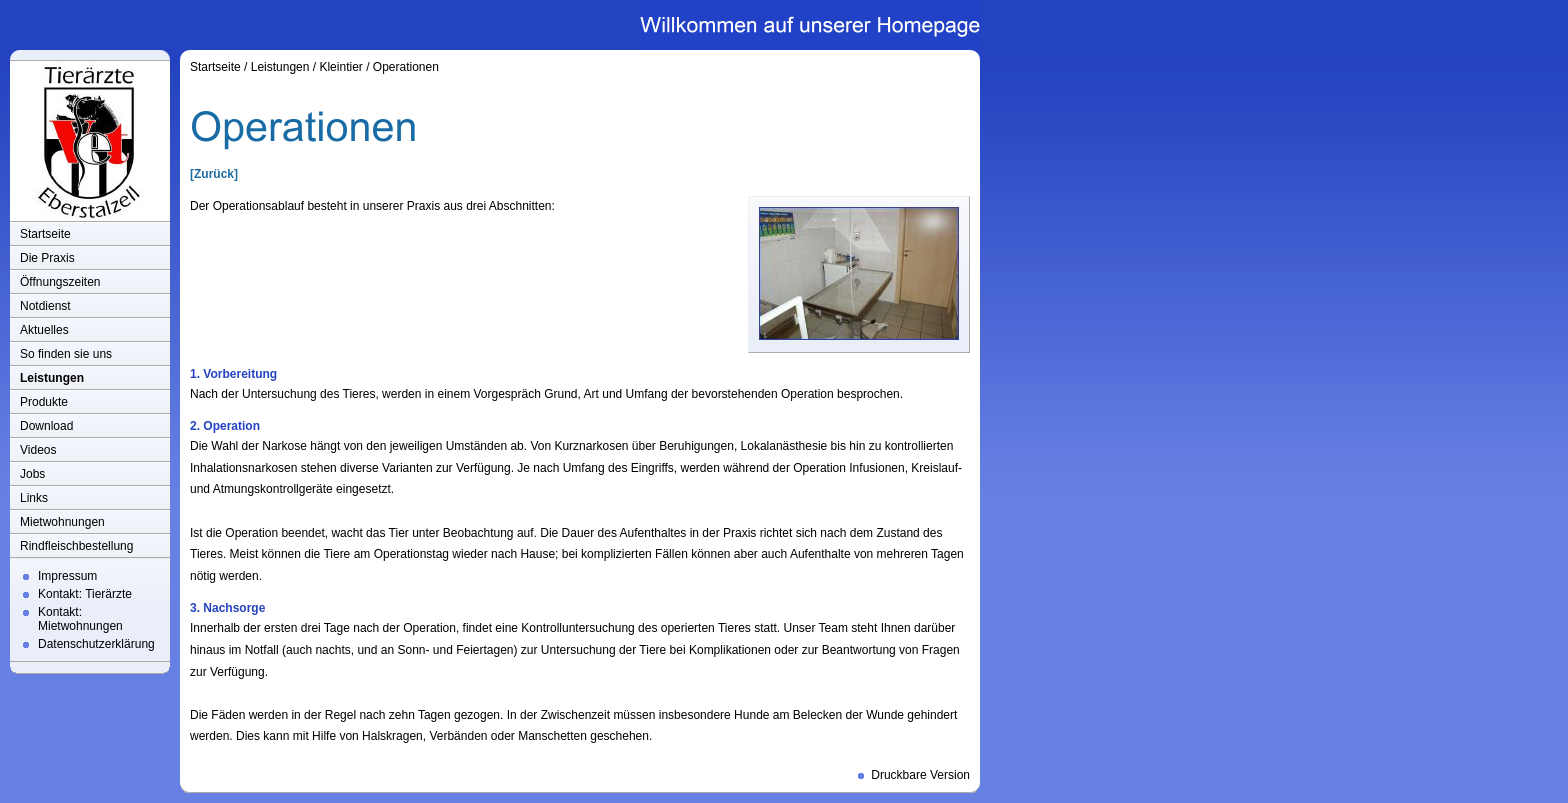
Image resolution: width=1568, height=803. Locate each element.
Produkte (44, 402)
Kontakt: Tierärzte (85, 594)
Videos (38, 450)
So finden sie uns (66, 354)
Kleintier (340, 67)
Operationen (406, 67)
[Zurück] (214, 174)
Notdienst (45, 306)
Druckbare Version (920, 775)
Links (34, 498)
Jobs (32, 474)
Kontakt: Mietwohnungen (80, 619)
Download (46, 426)
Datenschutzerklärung (96, 644)
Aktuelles (44, 330)
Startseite (45, 234)
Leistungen (52, 378)
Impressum (67, 576)
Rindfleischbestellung (76, 546)
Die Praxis (47, 258)
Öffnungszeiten (60, 282)
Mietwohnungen (62, 522)
